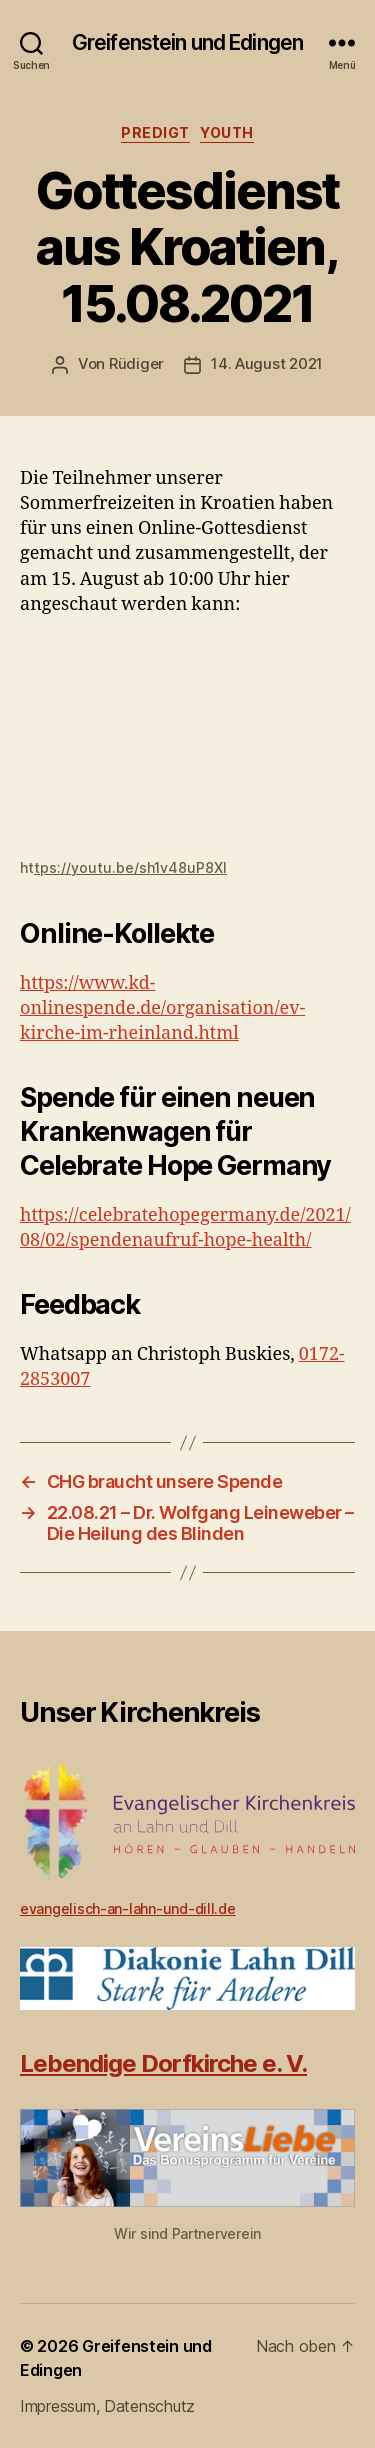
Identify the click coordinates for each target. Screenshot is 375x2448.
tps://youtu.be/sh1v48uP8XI (130, 867)
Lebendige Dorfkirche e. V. (163, 2063)
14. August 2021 (267, 363)
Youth (227, 132)
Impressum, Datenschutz (107, 2406)
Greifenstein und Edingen (187, 42)
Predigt (155, 132)
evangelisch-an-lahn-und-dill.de (128, 1908)
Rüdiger (136, 363)
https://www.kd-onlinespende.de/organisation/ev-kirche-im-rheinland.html (162, 1008)
